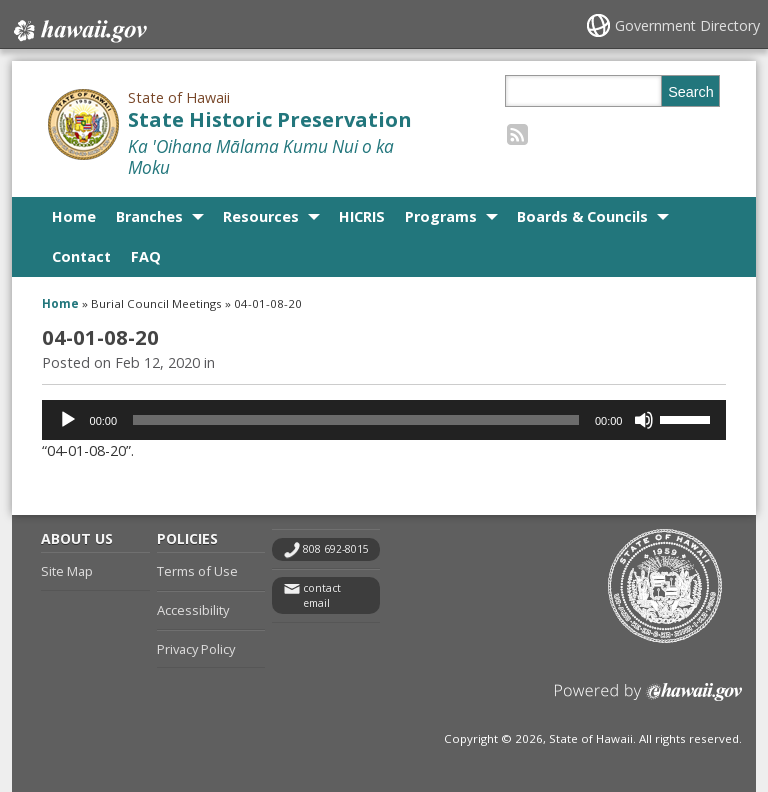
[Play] (68, 420)
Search (691, 92)
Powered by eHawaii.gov (648, 699)
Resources (261, 216)
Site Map (67, 571)
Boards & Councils (582, 216)
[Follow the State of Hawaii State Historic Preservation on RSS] (517, 133)
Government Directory (687, 25)
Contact (81, 256)
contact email (322, 595)
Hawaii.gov (78, 27)
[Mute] (644, 420)
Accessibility (193, 610)
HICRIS (362, 216)
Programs (441, 216)
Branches (149, 216)
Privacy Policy (196, 649)
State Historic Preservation (270, 119)
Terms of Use (197, 571)
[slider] (356, 420)
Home (74, 216)
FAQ (146, 256)
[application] (384, 420)
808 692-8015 (336, 549)
